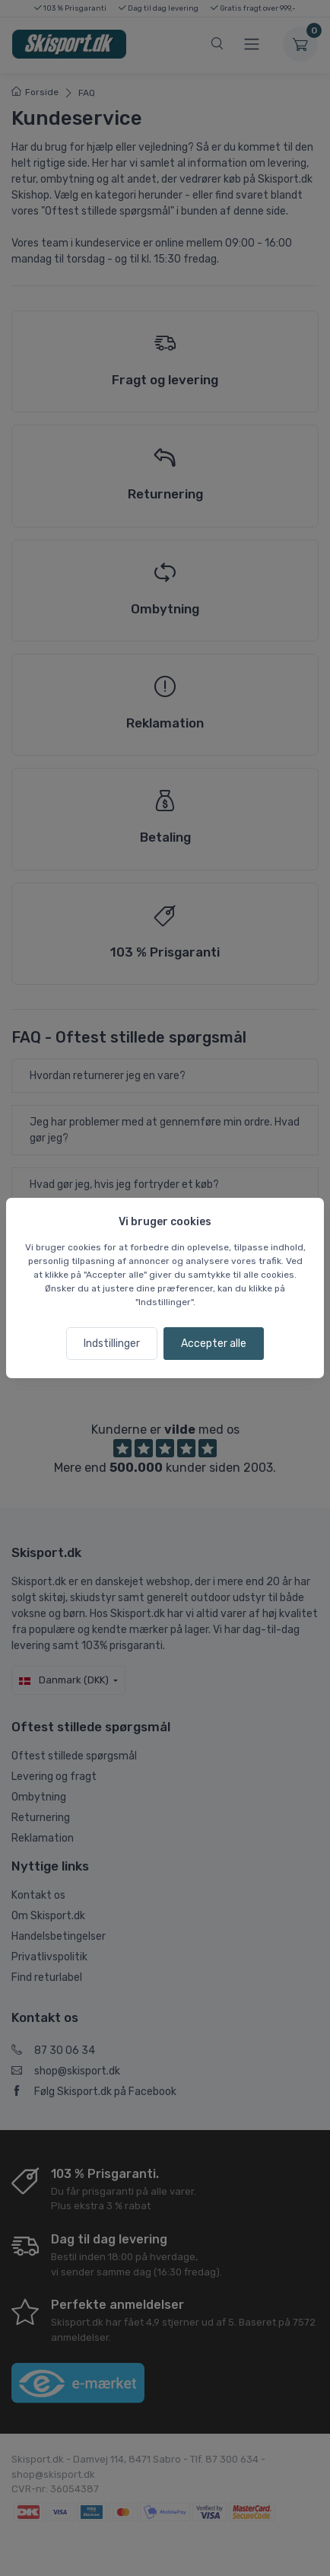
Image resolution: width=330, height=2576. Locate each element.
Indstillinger (112, 1343)
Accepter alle (213, 1343)
